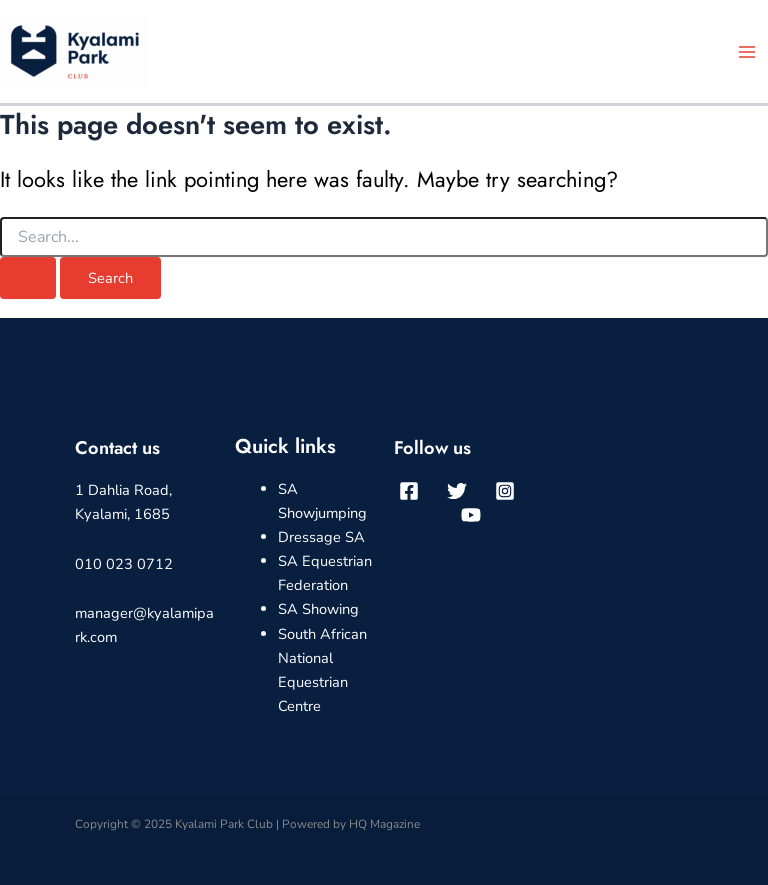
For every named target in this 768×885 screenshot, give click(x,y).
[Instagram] (505, 491)
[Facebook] (409, 491)
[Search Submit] (28, 278)
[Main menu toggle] (747, 52)
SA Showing (318, 609)
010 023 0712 (124, 564)
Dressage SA (321, 537)
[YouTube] (471, 515)
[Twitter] (457, 491)
